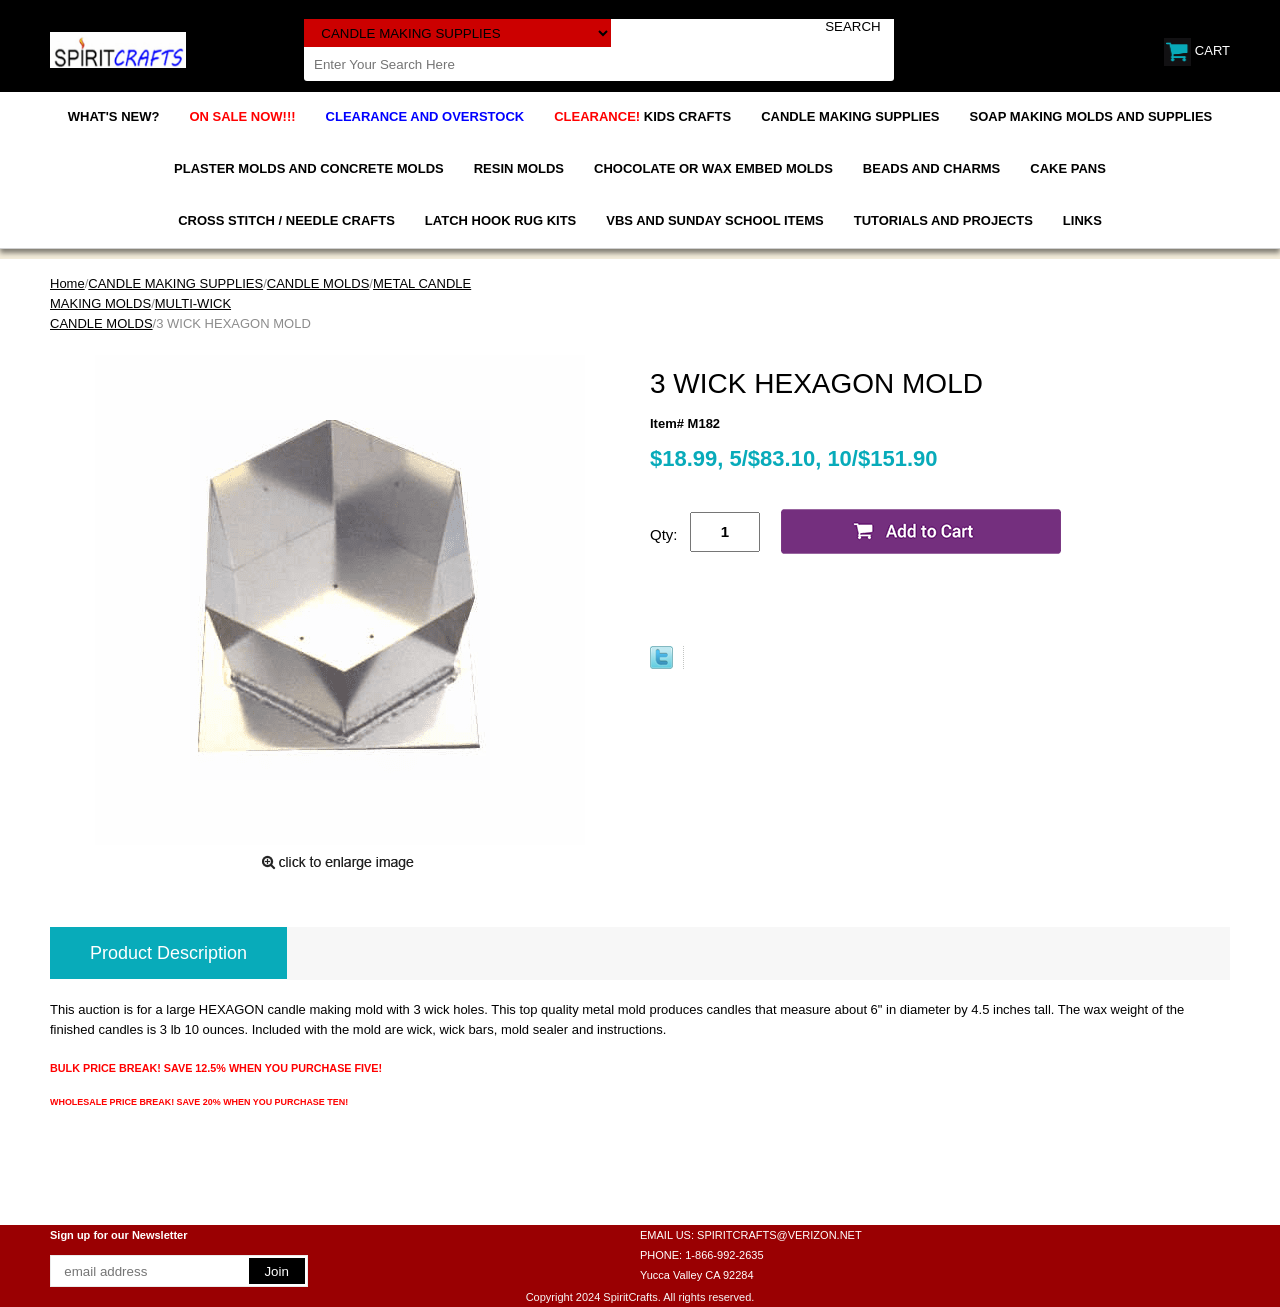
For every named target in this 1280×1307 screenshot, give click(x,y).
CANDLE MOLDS (318, 283)
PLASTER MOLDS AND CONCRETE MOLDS (309, 168)
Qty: (664, 534)
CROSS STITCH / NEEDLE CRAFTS (286, 220)
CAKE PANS (1068, 168)
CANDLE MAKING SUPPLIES (850, 116)
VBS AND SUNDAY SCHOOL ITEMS (714, 220)
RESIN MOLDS (519, 168)
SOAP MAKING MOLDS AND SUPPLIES (1091, 116)
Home (67, 283)
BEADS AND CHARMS (931, 168)
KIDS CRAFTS (642, 116)
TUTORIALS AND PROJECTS (943, 220)
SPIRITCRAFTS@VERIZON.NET (779, 1235)
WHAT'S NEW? (114, 116)
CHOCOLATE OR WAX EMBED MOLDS (713, 168)
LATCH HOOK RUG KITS (500, 220)
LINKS (1082, 220)
